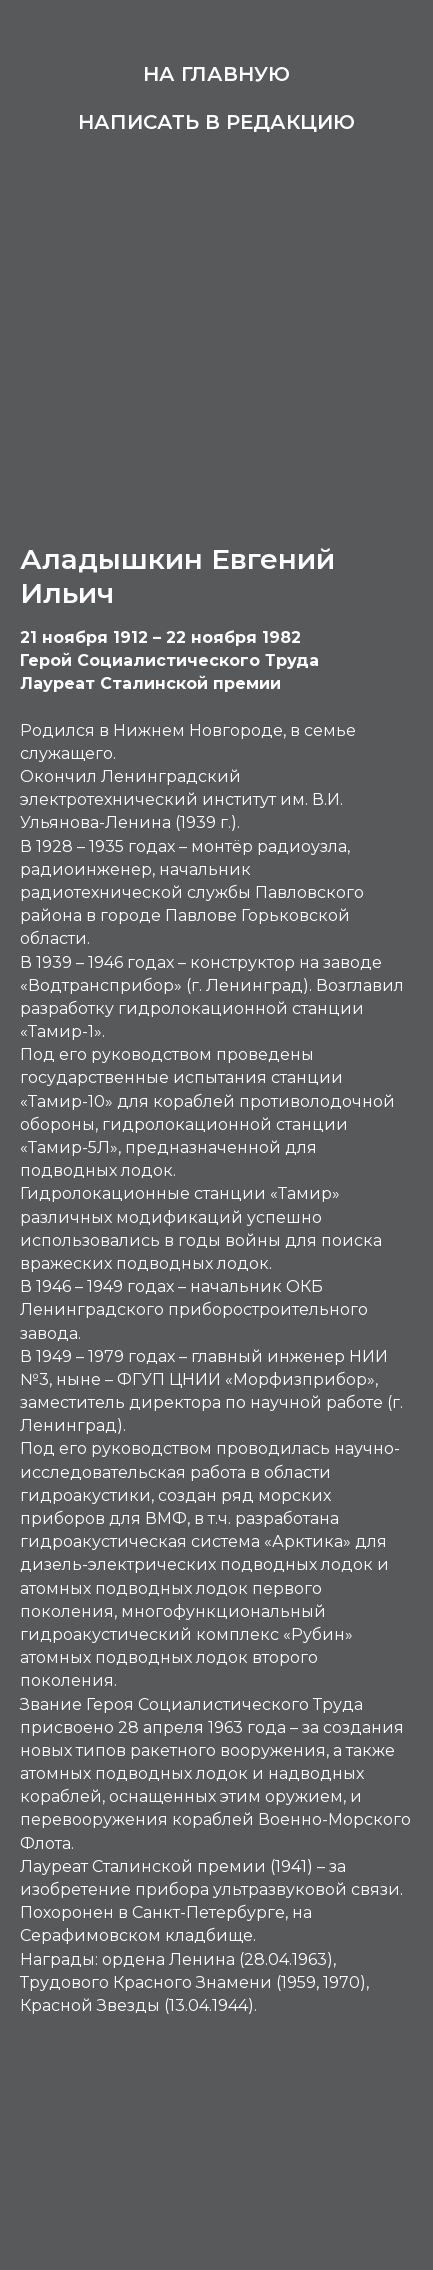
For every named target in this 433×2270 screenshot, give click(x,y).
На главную (216, 74)
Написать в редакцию (216, 122)
